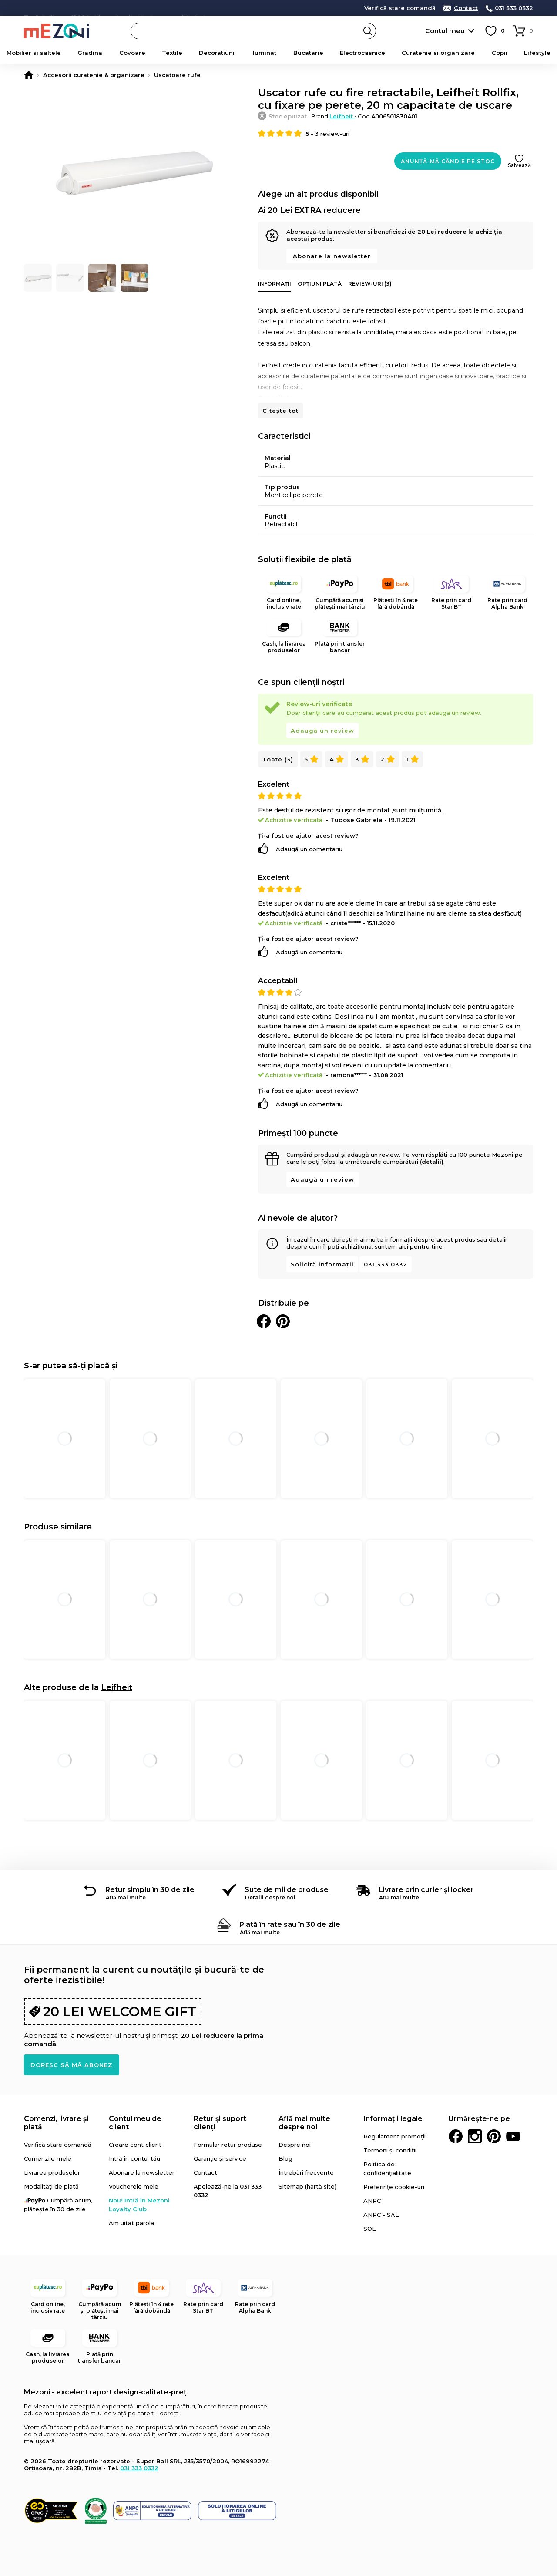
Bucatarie (308, 52)
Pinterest (494, 2136)
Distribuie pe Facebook (264, 1321)
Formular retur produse (228, 2144)
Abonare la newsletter (332, 256)
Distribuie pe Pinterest (283, 1321)
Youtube (513, 2136)
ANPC (372, 2200)
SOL (369, 2228)
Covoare (132, 52)
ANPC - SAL (381, 2214)
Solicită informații (322, 1264)
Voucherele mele (133, 2186)
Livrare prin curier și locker (426, 1890)
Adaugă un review (322, 730)
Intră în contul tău (134, 2158)
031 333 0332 (514, 8)
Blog (285, 2158)
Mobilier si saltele (34, 52)
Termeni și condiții (389, 2150)
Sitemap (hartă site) (307, 2186)
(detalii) (431, 1161)
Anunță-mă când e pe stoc (448, 161)
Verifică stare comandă (400, 8)
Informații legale (393, 2119)
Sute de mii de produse (287, 1890)
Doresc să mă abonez (71, 2064)
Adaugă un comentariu (309, 848)
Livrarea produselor (52, 2172)
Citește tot (280, 410)
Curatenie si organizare (438, 52)
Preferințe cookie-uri (393, 2186)
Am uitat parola (131, 2222)
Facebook (456, 2136)
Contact (466, 8)
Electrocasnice (362, 52)
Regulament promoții (394, 2136)
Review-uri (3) (370, 283)
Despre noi (294, 2144)
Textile (172, 52)
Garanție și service (220, 2158)
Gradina (89, 52)
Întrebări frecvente (306, 2172)
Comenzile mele (47, 2158)
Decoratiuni (217, 52)
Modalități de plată (51, 2186)
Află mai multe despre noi (304, 2123)
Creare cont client (135, 2144)
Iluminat (263, 52)
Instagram (475, 2136)
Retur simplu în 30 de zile (150, 1890)
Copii (499, 52)
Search (368, 31)
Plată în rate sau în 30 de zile (289, 1924)
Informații (274, 283)
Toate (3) (277, 759)
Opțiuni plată (320, 283)
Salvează (519, 165)
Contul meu (445, 31)
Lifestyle (537, 52)
